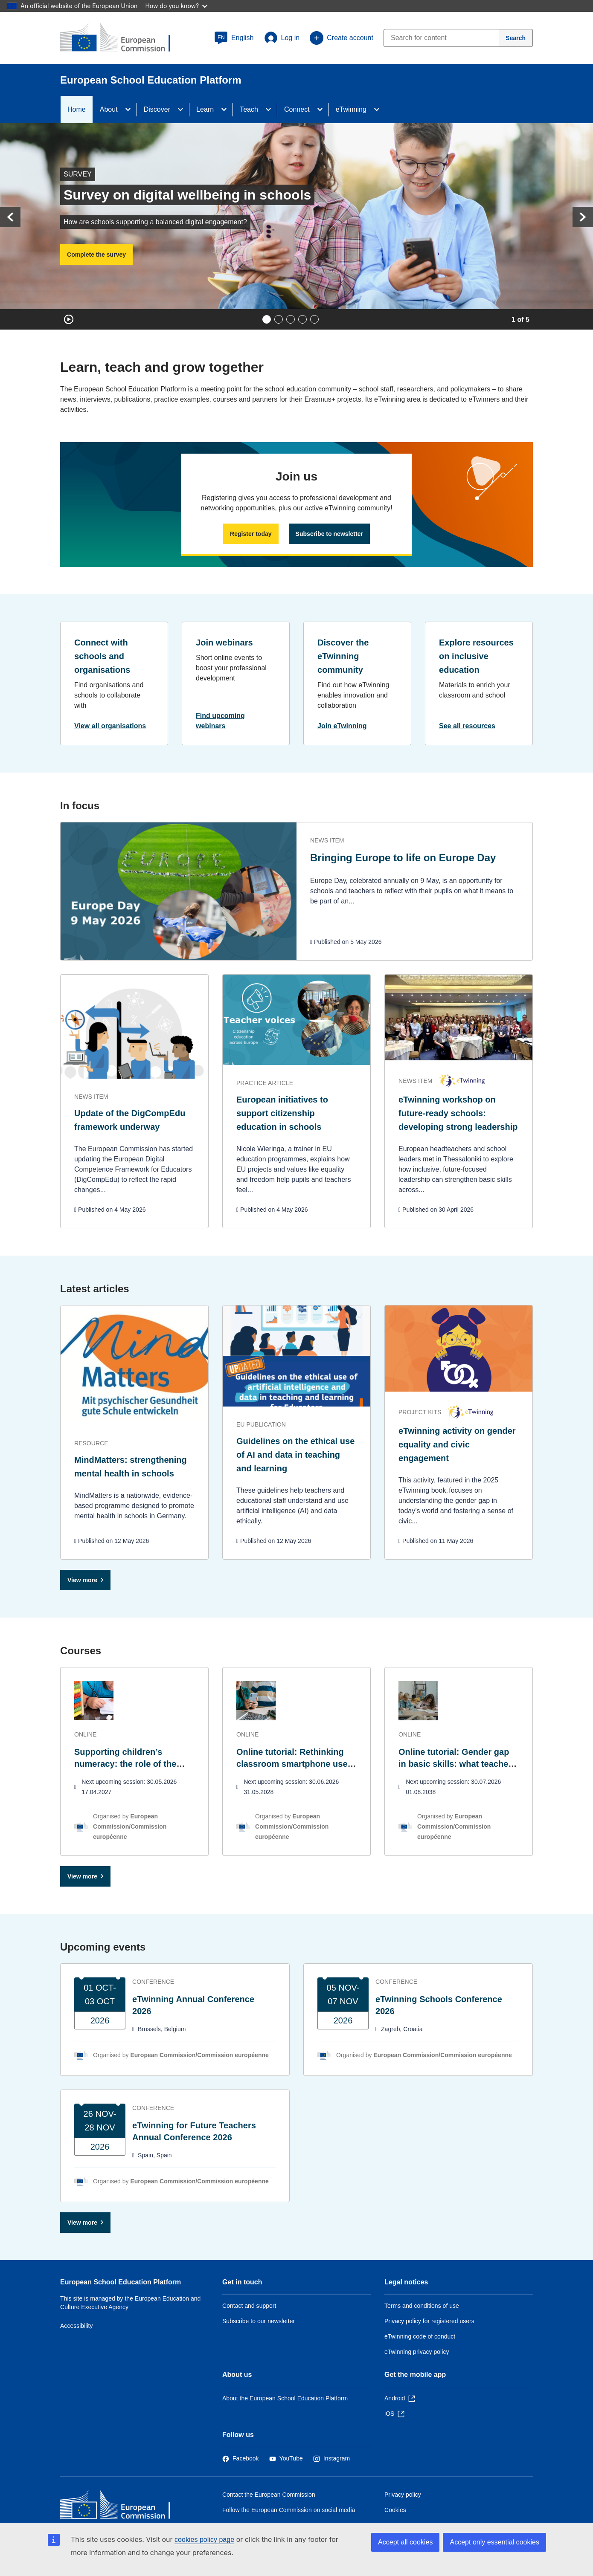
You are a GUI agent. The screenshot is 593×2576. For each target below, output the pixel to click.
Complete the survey (96, 254)
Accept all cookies (405, 2542)
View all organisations (110, 725)
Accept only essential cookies (494, 2542)
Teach (249, 109)
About (109, 109)
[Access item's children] (131, 109)
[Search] (516, 38)
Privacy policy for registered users (429, 2321)
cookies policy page (204, 2539)
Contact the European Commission (268, 2494)
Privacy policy (402, 2494)
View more (82, 1580)
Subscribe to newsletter (329, 533)
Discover (157, 109)
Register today (251, 533)
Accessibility (76, 2325)
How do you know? (176, 5)
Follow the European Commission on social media (288, 2510)
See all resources (467, 725)
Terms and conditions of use (421, 2305)
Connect (297, 109)
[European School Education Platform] (122, 38)
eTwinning (351, 109)
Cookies (395, 2510)
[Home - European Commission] (122, 2506)
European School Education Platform (120, 2282)
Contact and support (249, 2305)
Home (76, 109)
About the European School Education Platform (285, 2398)
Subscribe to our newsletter (258, 2321)
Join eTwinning (342, 725)
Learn (205, 109)
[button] (234, 38)
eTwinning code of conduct (419, 2336)
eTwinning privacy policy (416, 2351)
